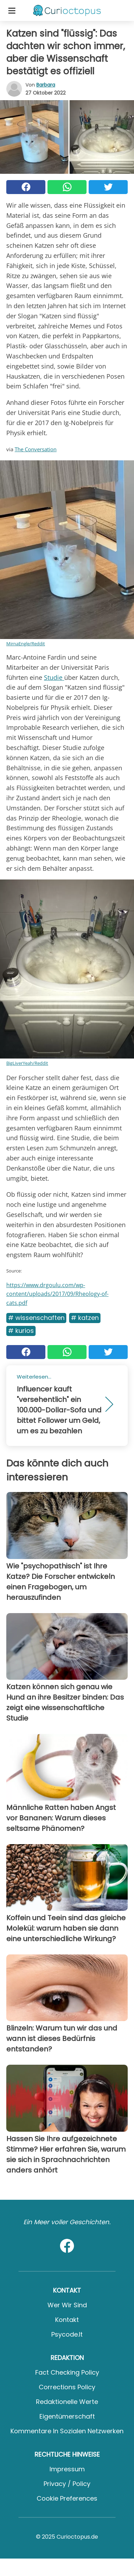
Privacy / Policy (67, 2483)
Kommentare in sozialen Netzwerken (67, 2431)
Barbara (45, 84)
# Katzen (85, 1317)
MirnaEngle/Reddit (25, 643)
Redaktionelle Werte (67, 2401)
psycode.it (67, 2334)
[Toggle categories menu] (11, 10)
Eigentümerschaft (67, 2416)
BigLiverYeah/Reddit (27, 1063)
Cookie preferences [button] (67, 2498)
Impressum (67, 2469)
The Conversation (36, 449)
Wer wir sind (67, 2305)
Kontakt (67, 2319)
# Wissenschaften (36, 1317)
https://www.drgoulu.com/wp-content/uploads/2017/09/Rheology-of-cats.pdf (57, 1294)
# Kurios (21, 1330)
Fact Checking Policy (67, 2372)
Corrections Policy (67, 2387)
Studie (54, 677)
